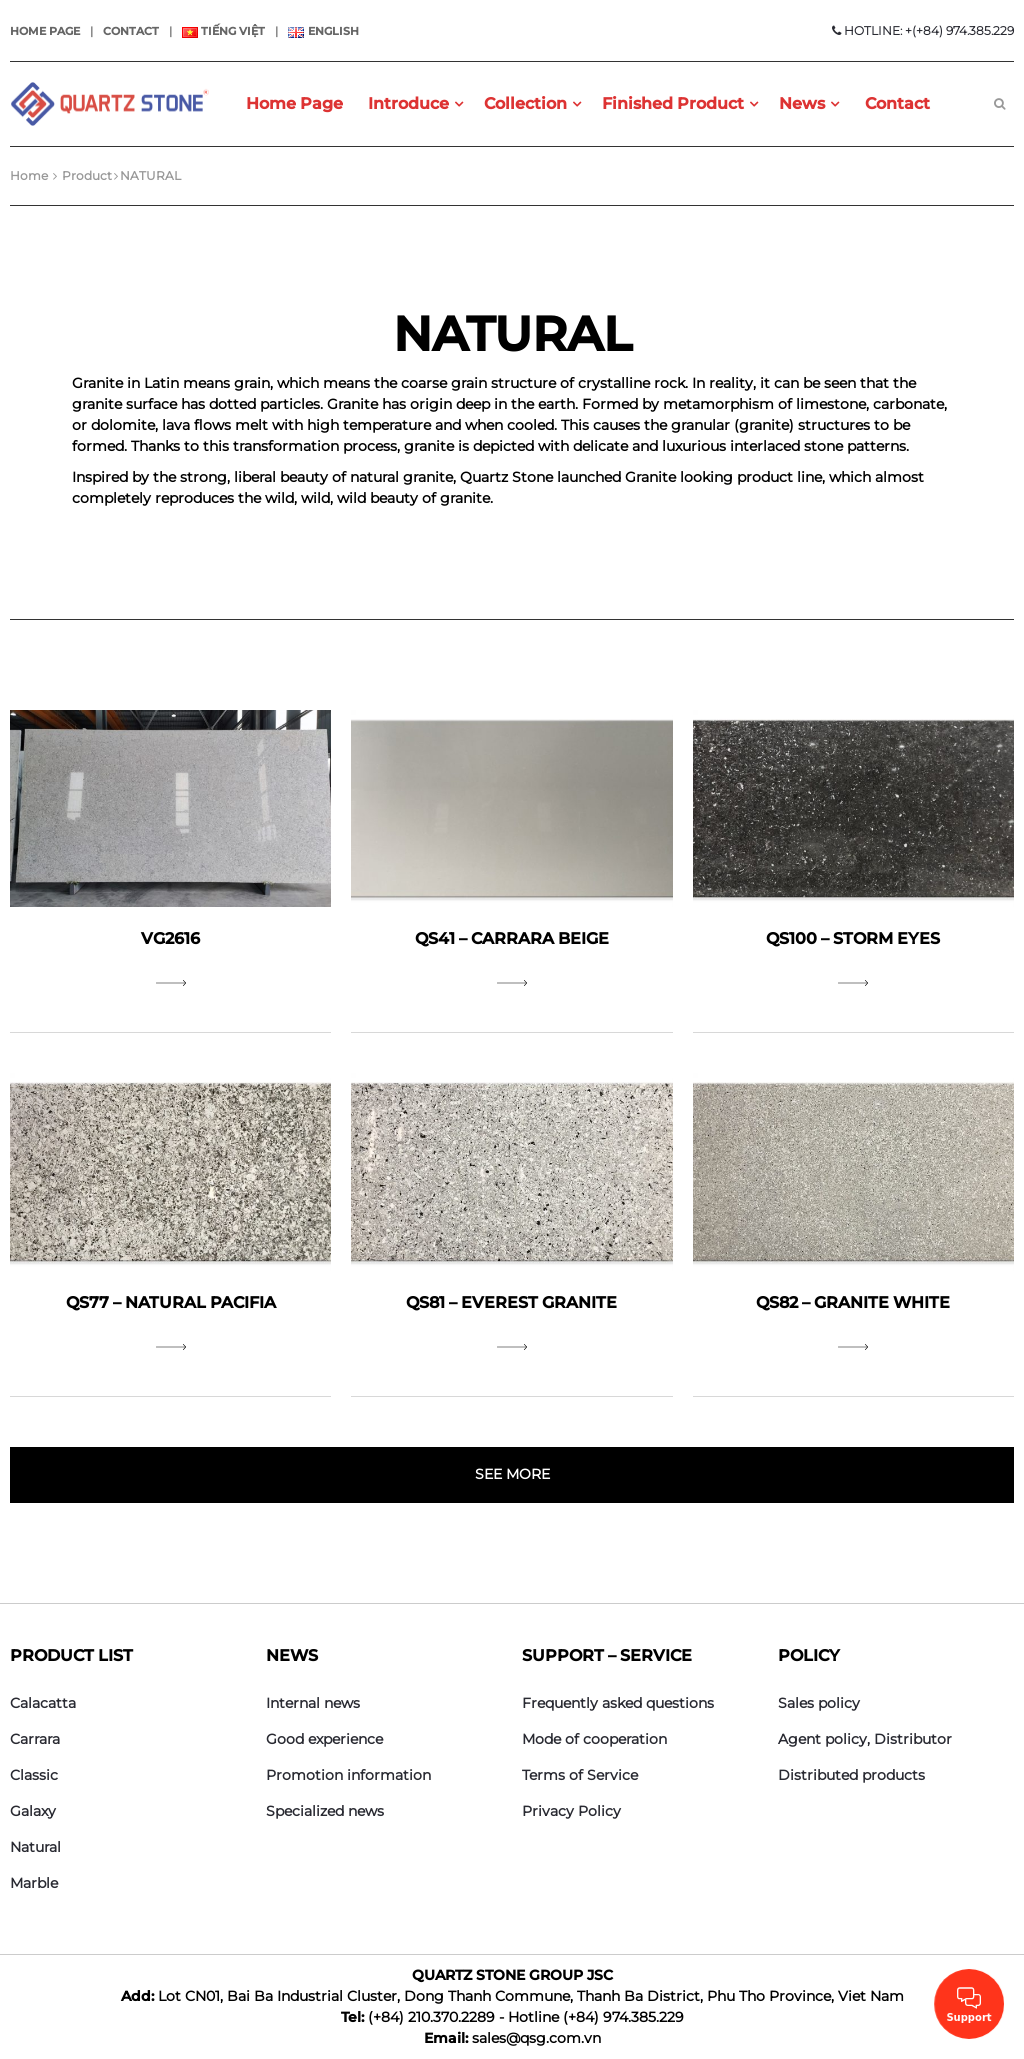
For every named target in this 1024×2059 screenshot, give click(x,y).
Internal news (313, 1703)
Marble (34, 1883)
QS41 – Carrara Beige (512, 938)
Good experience (324, 1739)
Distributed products (851, 1775)
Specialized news (325, 1811)
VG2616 (170, 938)
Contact (131, 31)
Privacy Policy (571, 1811)
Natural (35, 1847)
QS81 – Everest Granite (511, 1302)
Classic (34, 1775)
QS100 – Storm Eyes (853, 938)
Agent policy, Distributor (865, 1739)
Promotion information (348, 1775)
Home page (45, 31)
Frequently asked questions (618, 1703)
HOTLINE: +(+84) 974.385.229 (923, 30)
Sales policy (819, 1703)
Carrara (35, 1739)
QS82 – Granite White (853, 1302)
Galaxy (33, 1811)
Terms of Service (580, 1775)
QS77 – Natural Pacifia (171, 1302)
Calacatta (43, 1703)
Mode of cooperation (594, 1739)
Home (29, 175)
